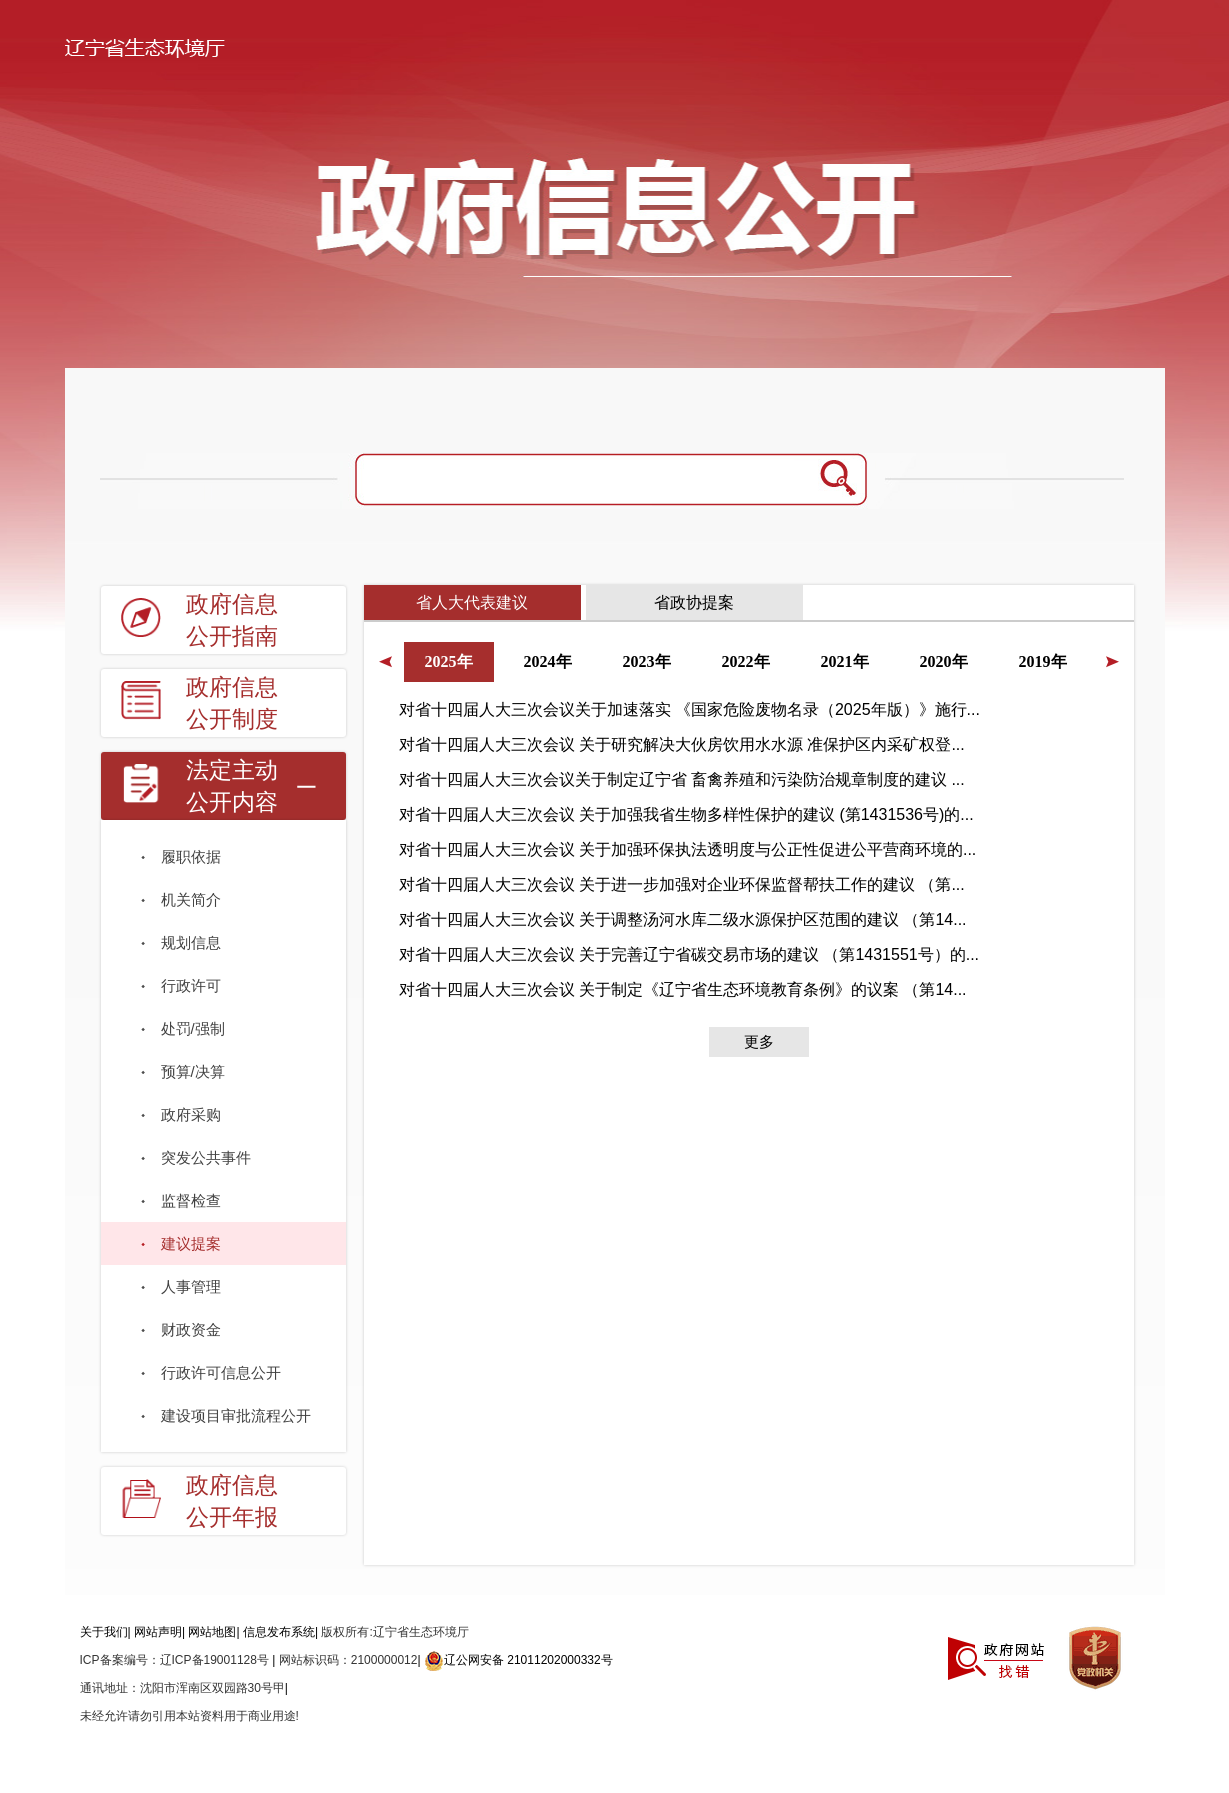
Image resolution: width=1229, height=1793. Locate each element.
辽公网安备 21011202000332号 (518, 1660)
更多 (759, 1041)
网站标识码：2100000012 (348, 1660)
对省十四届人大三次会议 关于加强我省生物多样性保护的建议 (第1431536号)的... (686, 814)
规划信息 (191, 942)
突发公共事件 (206, 1157)
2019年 (1043, 661)
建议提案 (191, 1243)
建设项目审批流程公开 (236, 1415)
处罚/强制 (193, 1028)
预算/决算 (193, 1071)
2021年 (845, 661)
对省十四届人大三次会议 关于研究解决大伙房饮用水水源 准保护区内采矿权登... (682, 744)
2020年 (944, 661)
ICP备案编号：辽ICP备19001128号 (176, 1660)
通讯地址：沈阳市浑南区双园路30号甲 (182, 1688)
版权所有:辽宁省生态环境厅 (394, 1632)
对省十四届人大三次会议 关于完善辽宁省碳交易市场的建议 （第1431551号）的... (689, 954)
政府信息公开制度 (232, 703)
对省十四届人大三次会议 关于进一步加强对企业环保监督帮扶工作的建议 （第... (682, 884)
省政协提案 (694, 602)
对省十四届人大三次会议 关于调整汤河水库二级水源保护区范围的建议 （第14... (683, 919)
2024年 (548, 661)
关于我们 (104, 1632)
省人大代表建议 (472, 602)
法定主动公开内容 (232, 786)
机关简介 (191, 899)
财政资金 (191, 1329)
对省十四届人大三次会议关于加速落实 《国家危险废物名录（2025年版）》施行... (689, 709)
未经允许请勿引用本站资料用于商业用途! (189, 1716)
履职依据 (191, 856)
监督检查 (191, 1200)
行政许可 (191, 985)
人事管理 (191, 1286)
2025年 (449, 661)
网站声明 (158, 1632)
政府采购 (191, 1114)
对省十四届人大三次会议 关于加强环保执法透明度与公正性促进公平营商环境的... (688, 849)
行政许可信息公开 (221, 1372)
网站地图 (212, 1632)
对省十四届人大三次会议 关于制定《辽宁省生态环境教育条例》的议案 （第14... (683, 989)
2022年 (746, 661)
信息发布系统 (279, 1632)
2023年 (647, 661)
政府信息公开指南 (232, 620)
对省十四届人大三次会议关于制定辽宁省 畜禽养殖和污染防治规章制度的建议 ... (682, 779)
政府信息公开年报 (232, 1501)
